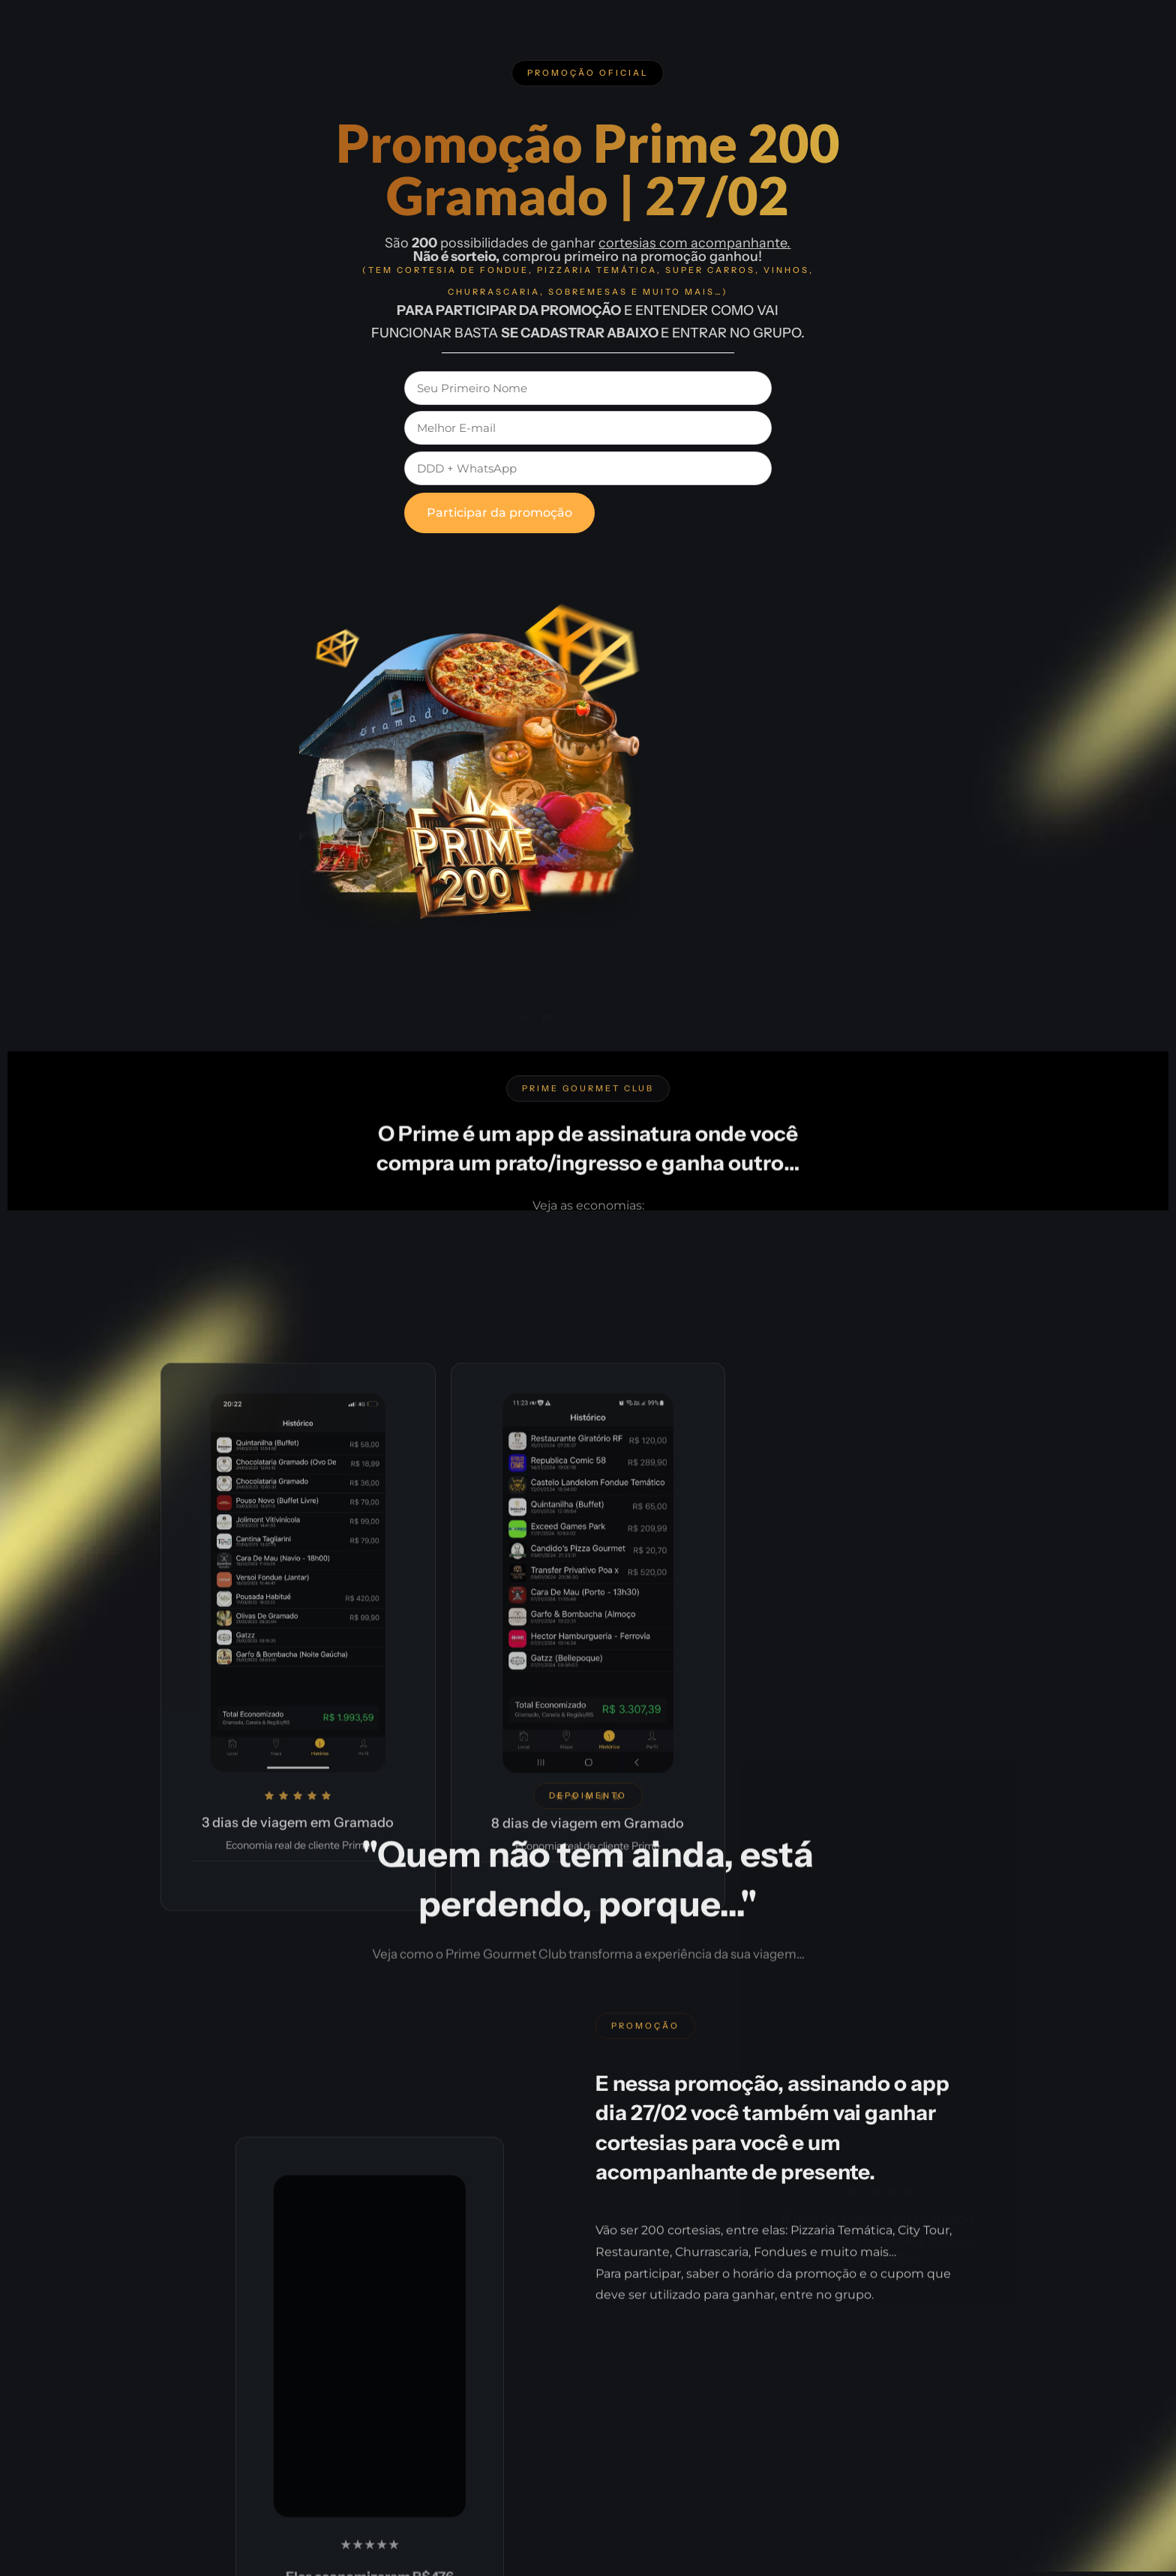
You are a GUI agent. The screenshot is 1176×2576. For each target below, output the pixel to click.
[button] (588, 73)
